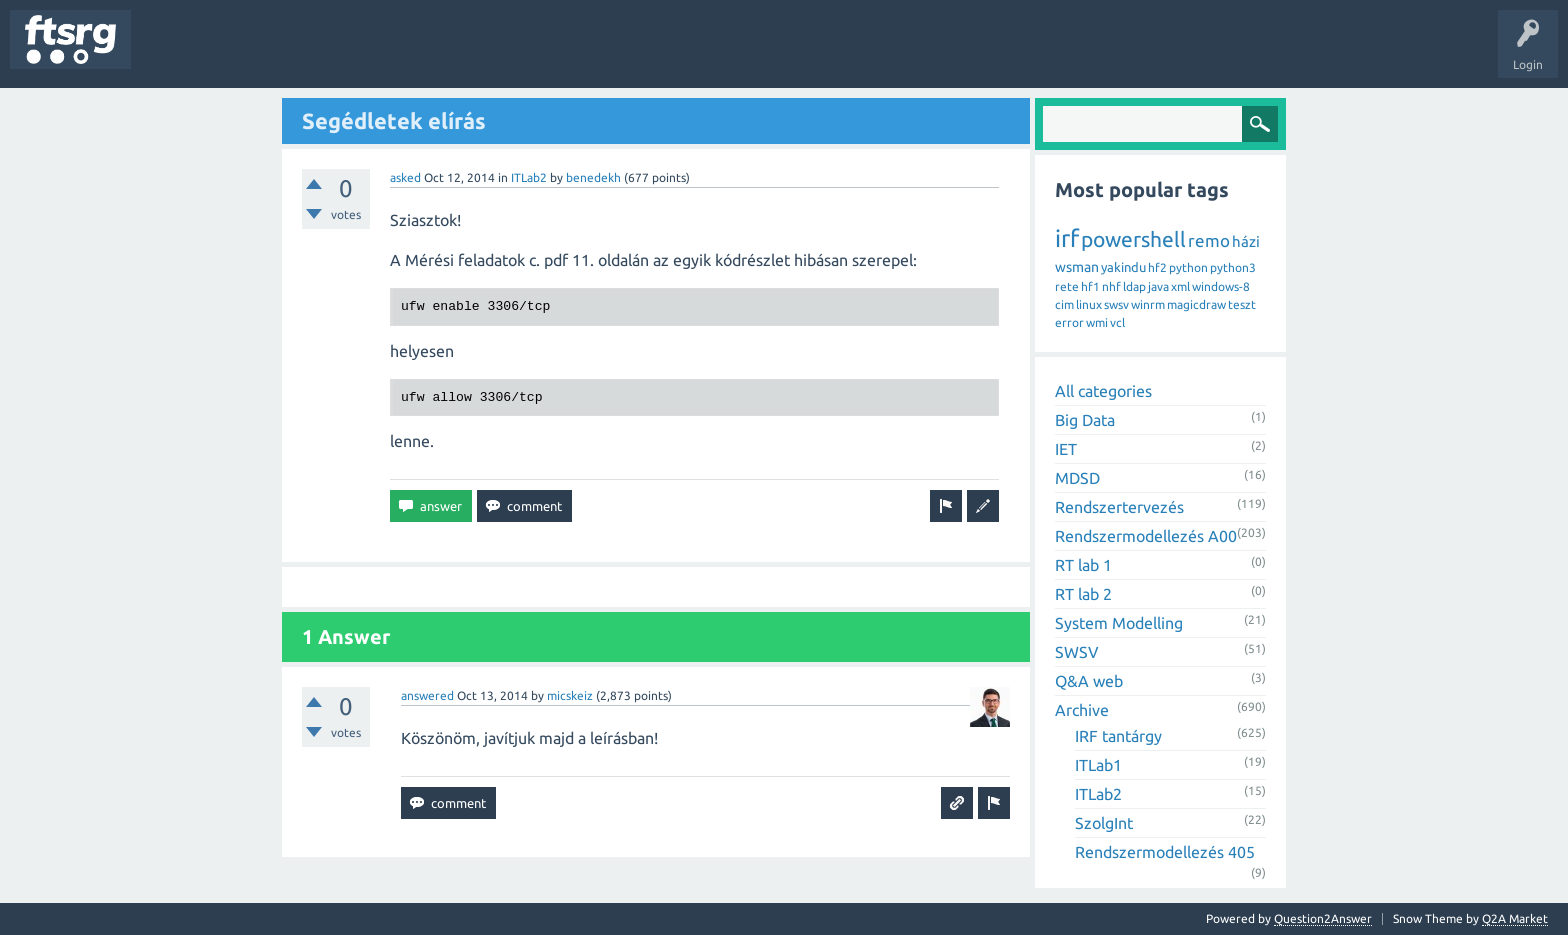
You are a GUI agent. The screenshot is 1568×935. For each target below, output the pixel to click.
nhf (1111, 286)
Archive (1082, 710)
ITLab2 (529, 177)
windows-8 (1221, 286)
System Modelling (1119, 623)
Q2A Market (1515, 918)
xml (1180, 286)
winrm (1148, 304)
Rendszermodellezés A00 (1146, 536)
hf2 (1157, 267)
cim (1064, 304)
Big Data (1085, 420)
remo (1209, 240)
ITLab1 (1098, 765)
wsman (1077, 267)
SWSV (1077, 652)
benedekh (593, 177)
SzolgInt (1104, 823)
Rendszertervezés (1119, 507)
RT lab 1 (1083, 565)
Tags (334, 54)
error (1069, 322)
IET (1066, 449)
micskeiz (570, 695)
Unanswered (257, 54)
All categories (1103, 391)
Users (396, 54)
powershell (1133, 239)
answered (427, 695)
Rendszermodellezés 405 (1165, 852)
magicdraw (1196, 304)
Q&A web (1089, 681)
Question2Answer (1323, 918)
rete (1067, 286)
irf (1067, 238)
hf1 (1090, 286)
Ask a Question (591, 54)
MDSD (1077, 478)
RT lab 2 (1083, 594)
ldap (1134, 286)
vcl (1117, 322)
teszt (1242, 304)
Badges (458, 54)
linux (1089, 304)
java (1158, 286)
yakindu (1123, 267)
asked (405, 177)
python (1188, 267)
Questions (173, 54)
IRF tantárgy (1118, 736)
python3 (1233, 267)
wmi (1097, 322)
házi (1246, 241)
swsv (1116, 304)
